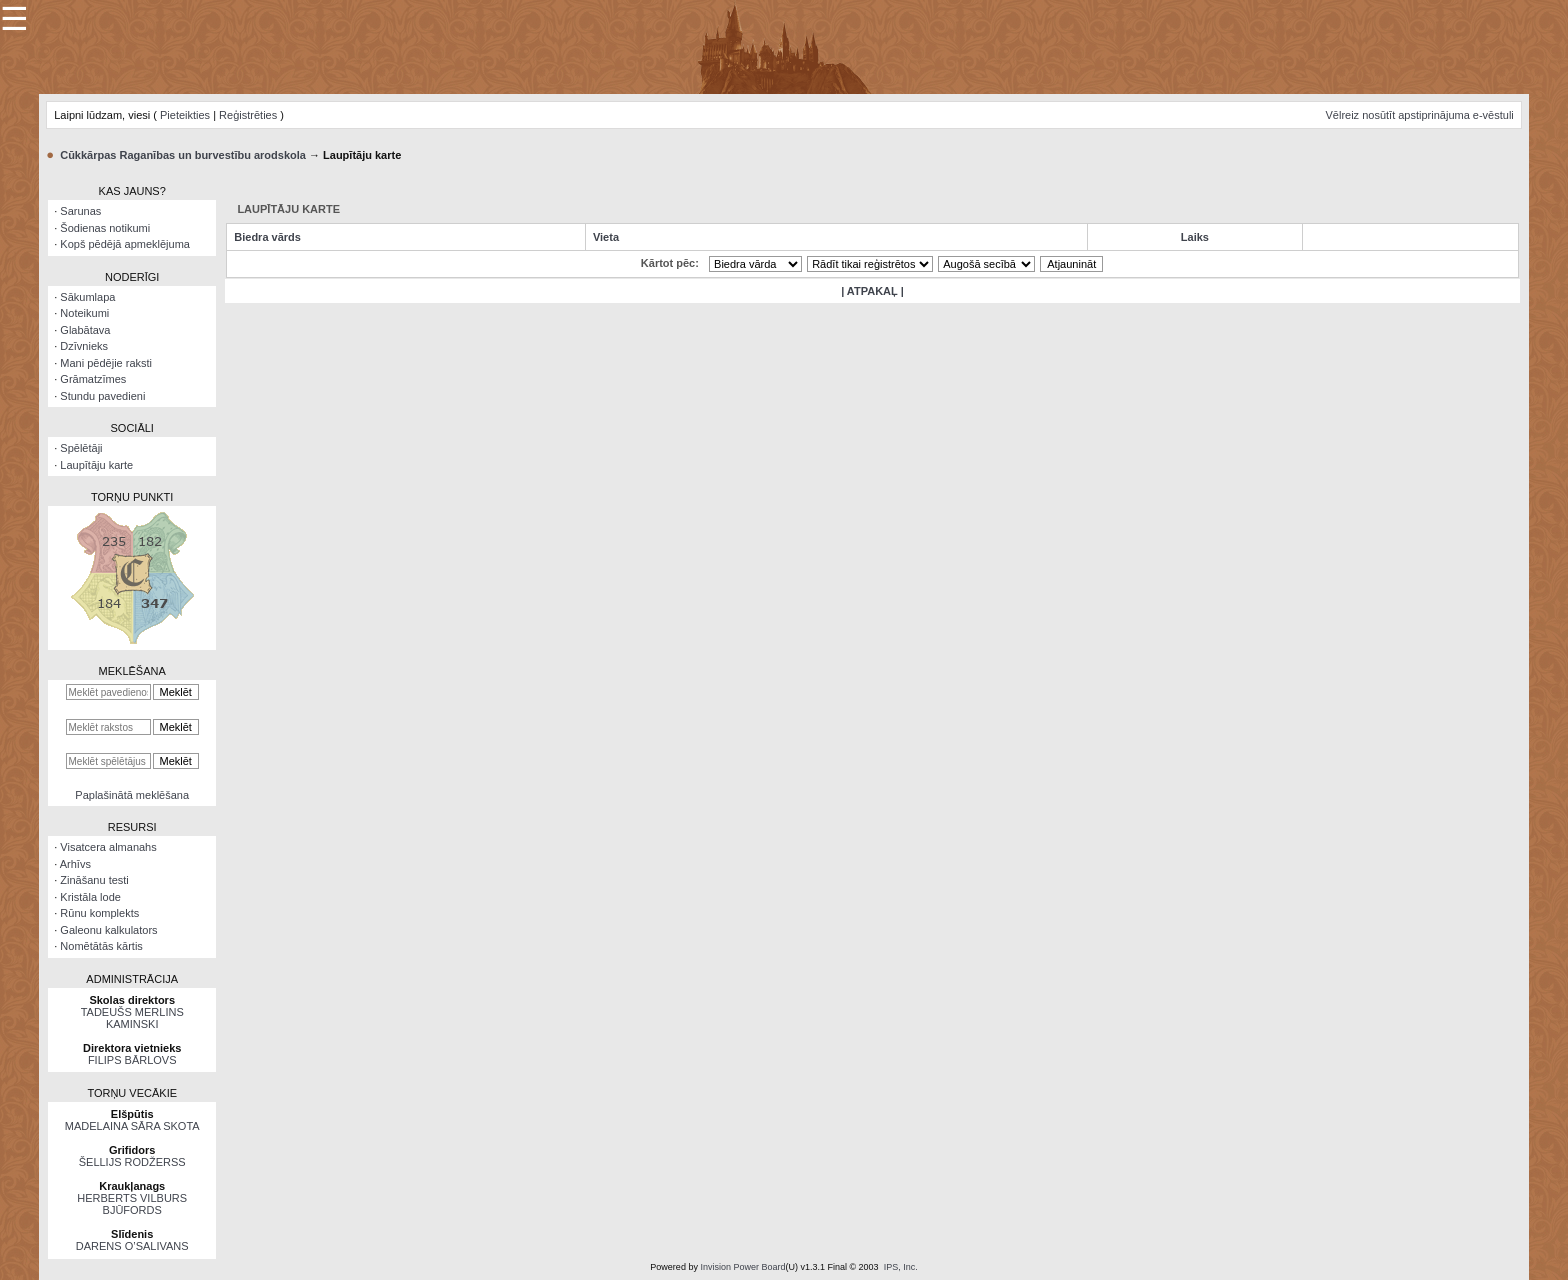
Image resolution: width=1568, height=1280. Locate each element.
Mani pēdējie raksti (106, 363)
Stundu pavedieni (102, 396)
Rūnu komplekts (99, 913)
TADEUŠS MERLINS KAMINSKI (132, 1018)
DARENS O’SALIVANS (132, 1246)
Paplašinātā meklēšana (132, 795)
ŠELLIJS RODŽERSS (132, 1162)
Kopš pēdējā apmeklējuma (125, 244)
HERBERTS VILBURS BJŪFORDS (132, 1204)
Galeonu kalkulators (108, 930)
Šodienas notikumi (105, 228)
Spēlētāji (81, 448)
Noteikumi (84, 313)
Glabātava (85, 330)
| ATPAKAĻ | (872, 291)
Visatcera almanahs (108, 847)
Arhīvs (75, 864)
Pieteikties (185, 115)
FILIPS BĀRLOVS (132, 1060)
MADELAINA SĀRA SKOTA (132, 1126)
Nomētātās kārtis (101, 946)
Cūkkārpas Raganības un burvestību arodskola (183, 155)
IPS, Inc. (901, 1267)
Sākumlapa (87, 297)
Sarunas (80, 211)
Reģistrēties (248, 115)
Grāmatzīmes (93, 379)
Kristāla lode (90, 897)
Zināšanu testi (94, 880)
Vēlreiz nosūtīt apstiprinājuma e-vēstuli (1419, 115)
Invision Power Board (742, 1267)
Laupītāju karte (96, 465)
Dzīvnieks (84, 346)
